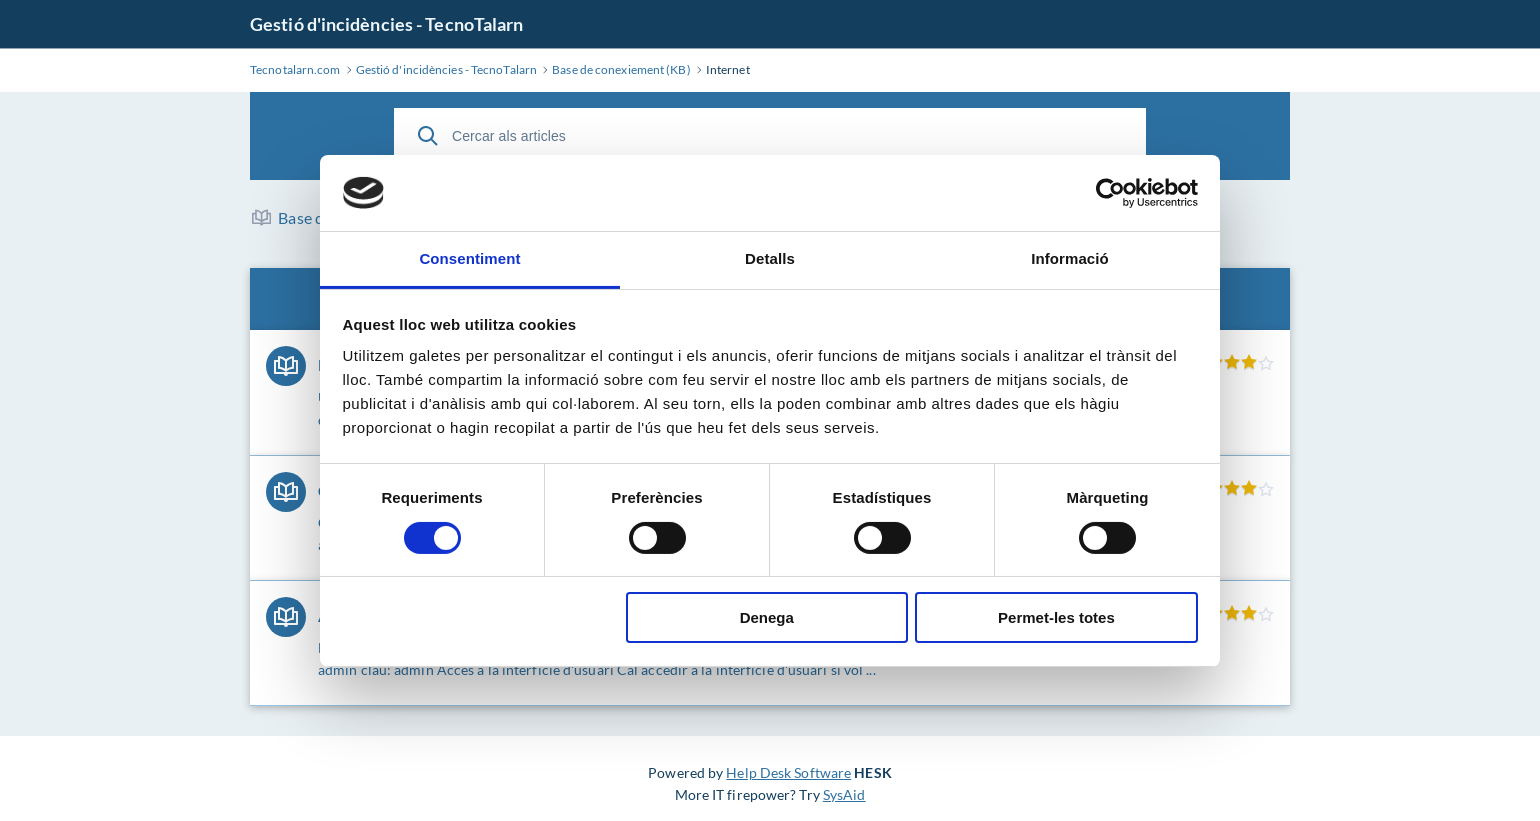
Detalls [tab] (770, 258)
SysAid (844, 794)
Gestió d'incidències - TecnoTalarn (386, 24)
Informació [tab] (1070, 258)
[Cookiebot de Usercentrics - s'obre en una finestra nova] (1110, 193)
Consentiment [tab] (469, 258)
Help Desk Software (788, 772)
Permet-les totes (1056, 617)
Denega (767, 617)
